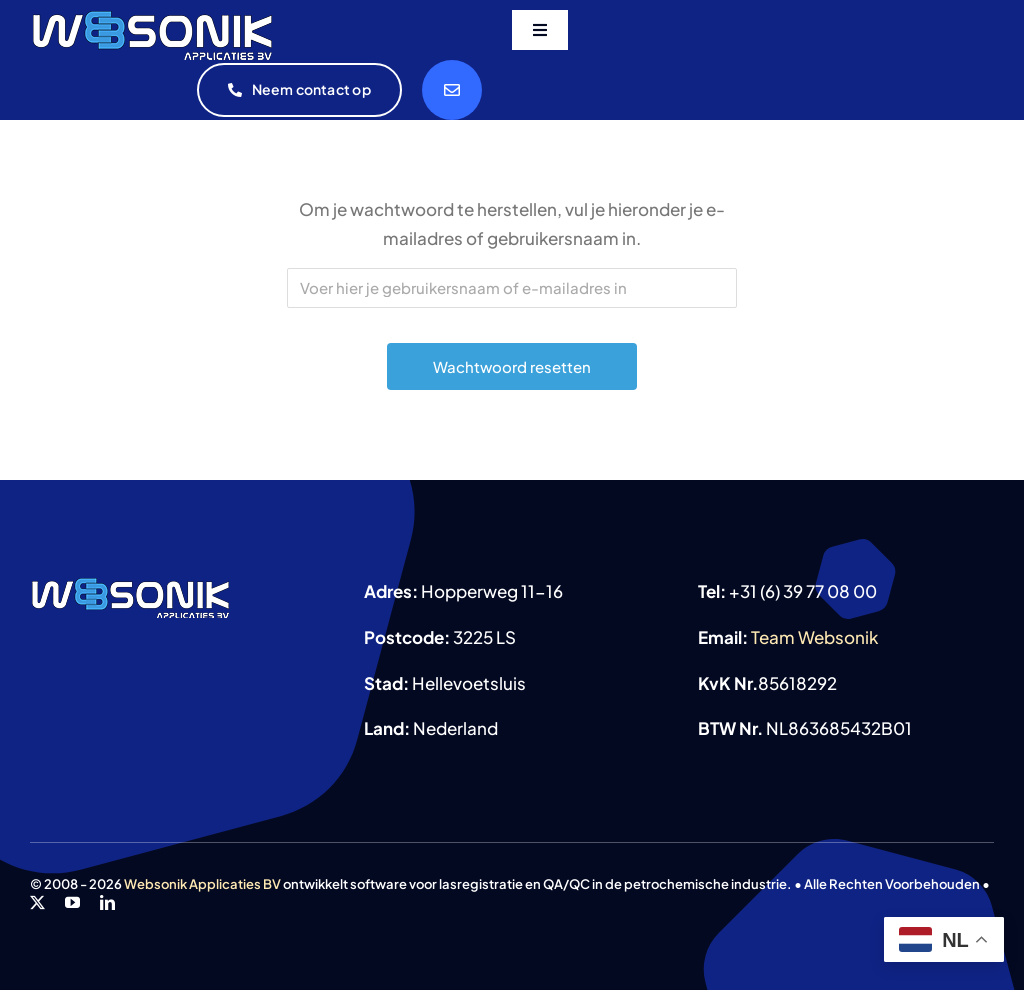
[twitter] (37, 902)
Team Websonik (814, 637)
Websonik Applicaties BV (202, 884)
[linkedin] (107, 902)
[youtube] (72, 902)
